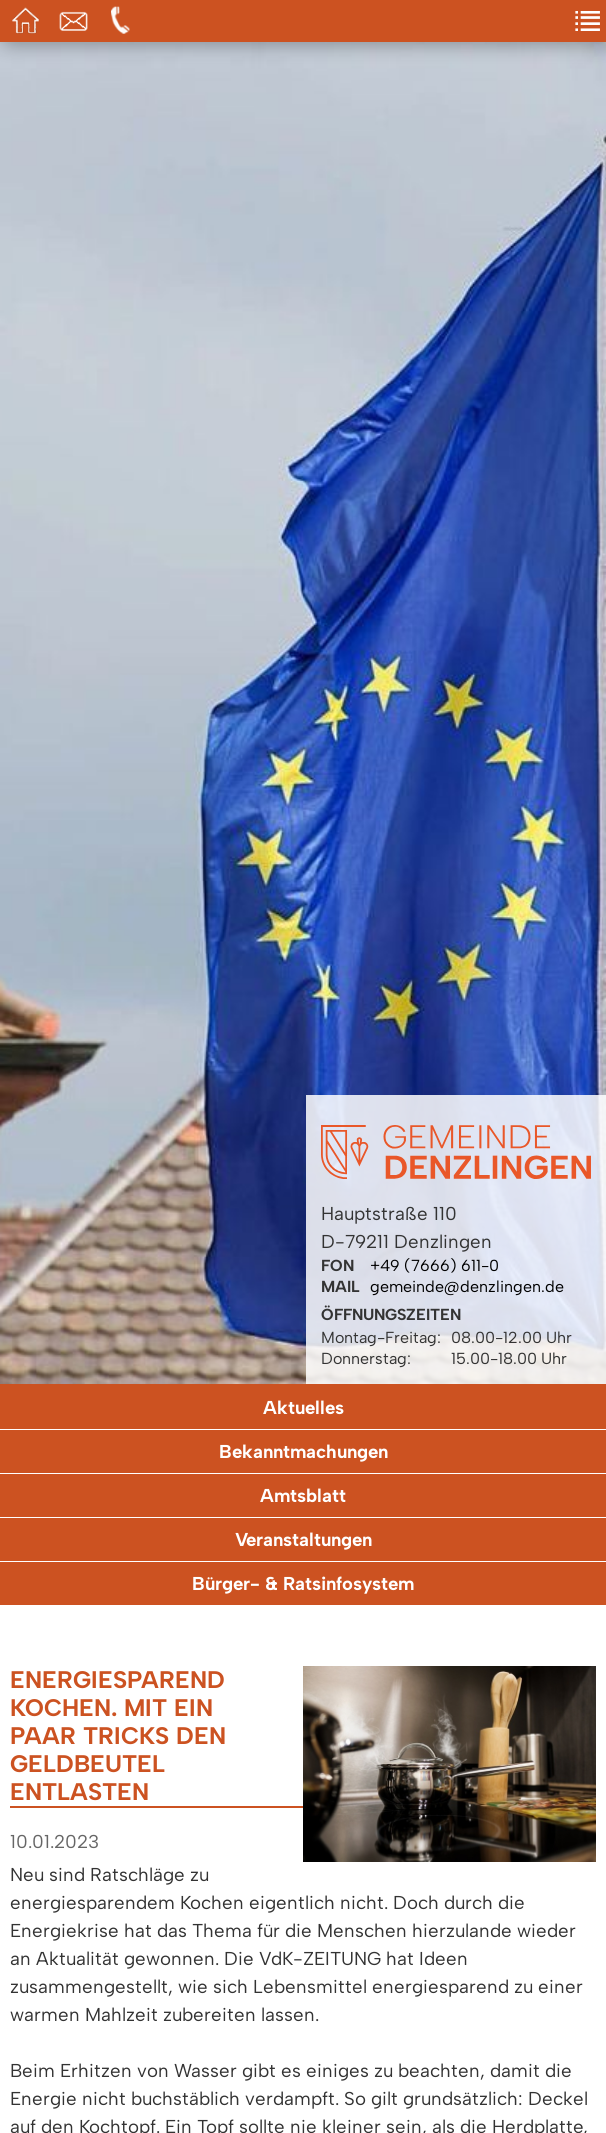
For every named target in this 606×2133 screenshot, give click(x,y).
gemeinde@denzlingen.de (467, 1286)
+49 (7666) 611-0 (434, 1265)
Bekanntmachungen (303, 1451)
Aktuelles (303, 1407)
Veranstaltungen (303, 1539)
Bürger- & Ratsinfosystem (303, 1583)
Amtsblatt (303, 1495)
